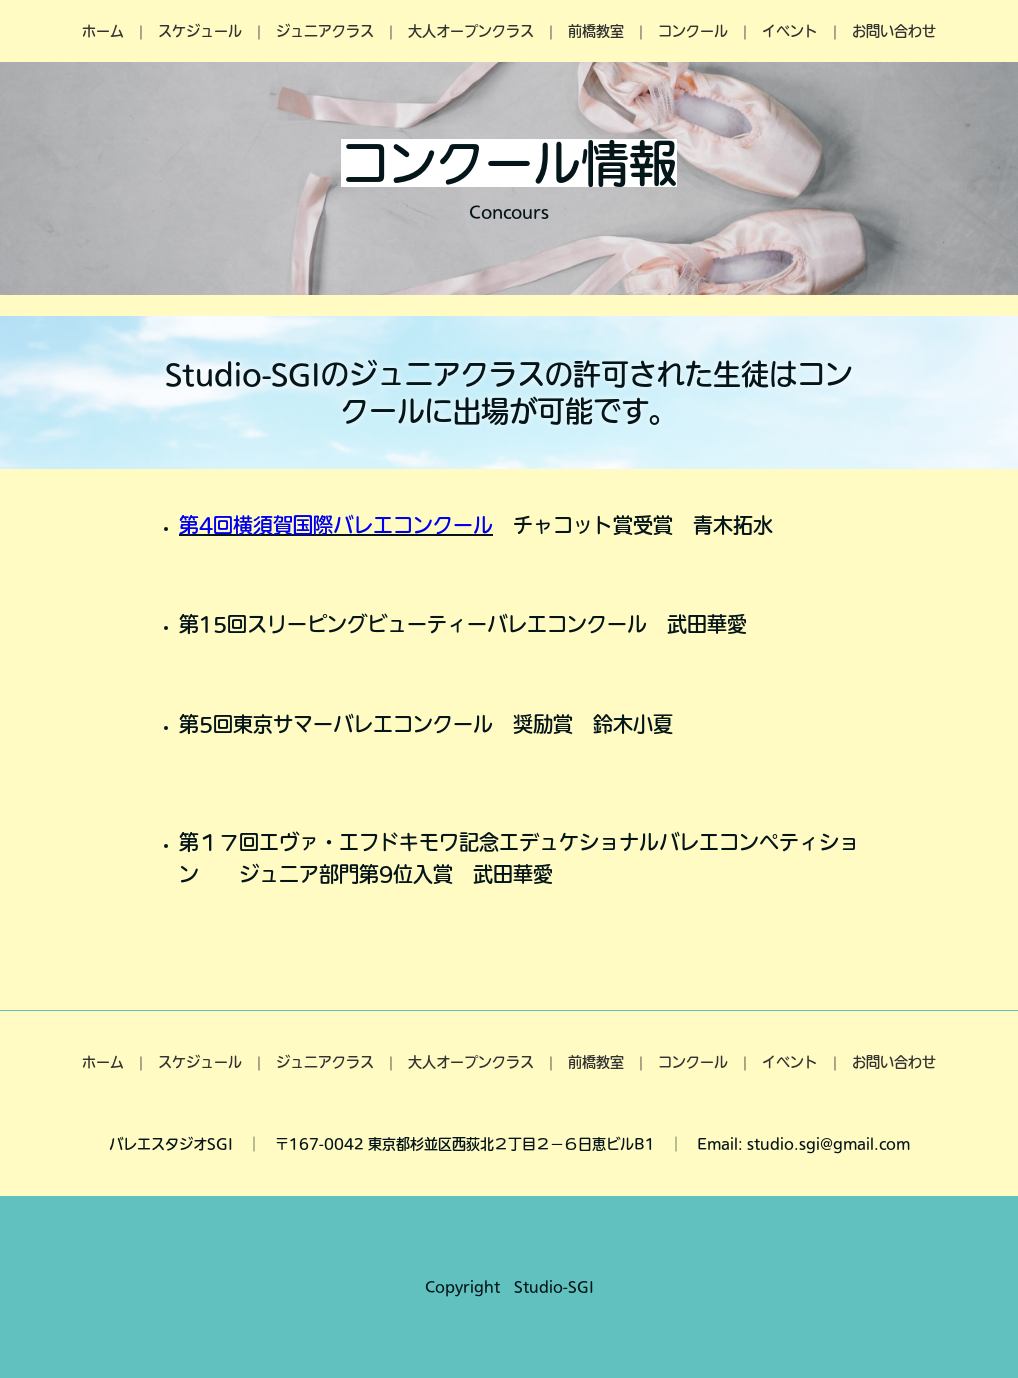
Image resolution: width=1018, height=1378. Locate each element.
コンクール (693, 31)
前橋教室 (596, 31)
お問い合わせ (894, 31)
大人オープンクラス (471, 31)
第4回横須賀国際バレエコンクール (336, 525)
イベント (790, 31)
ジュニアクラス (325, 31)
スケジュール (200, 31)
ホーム (103, 31)
